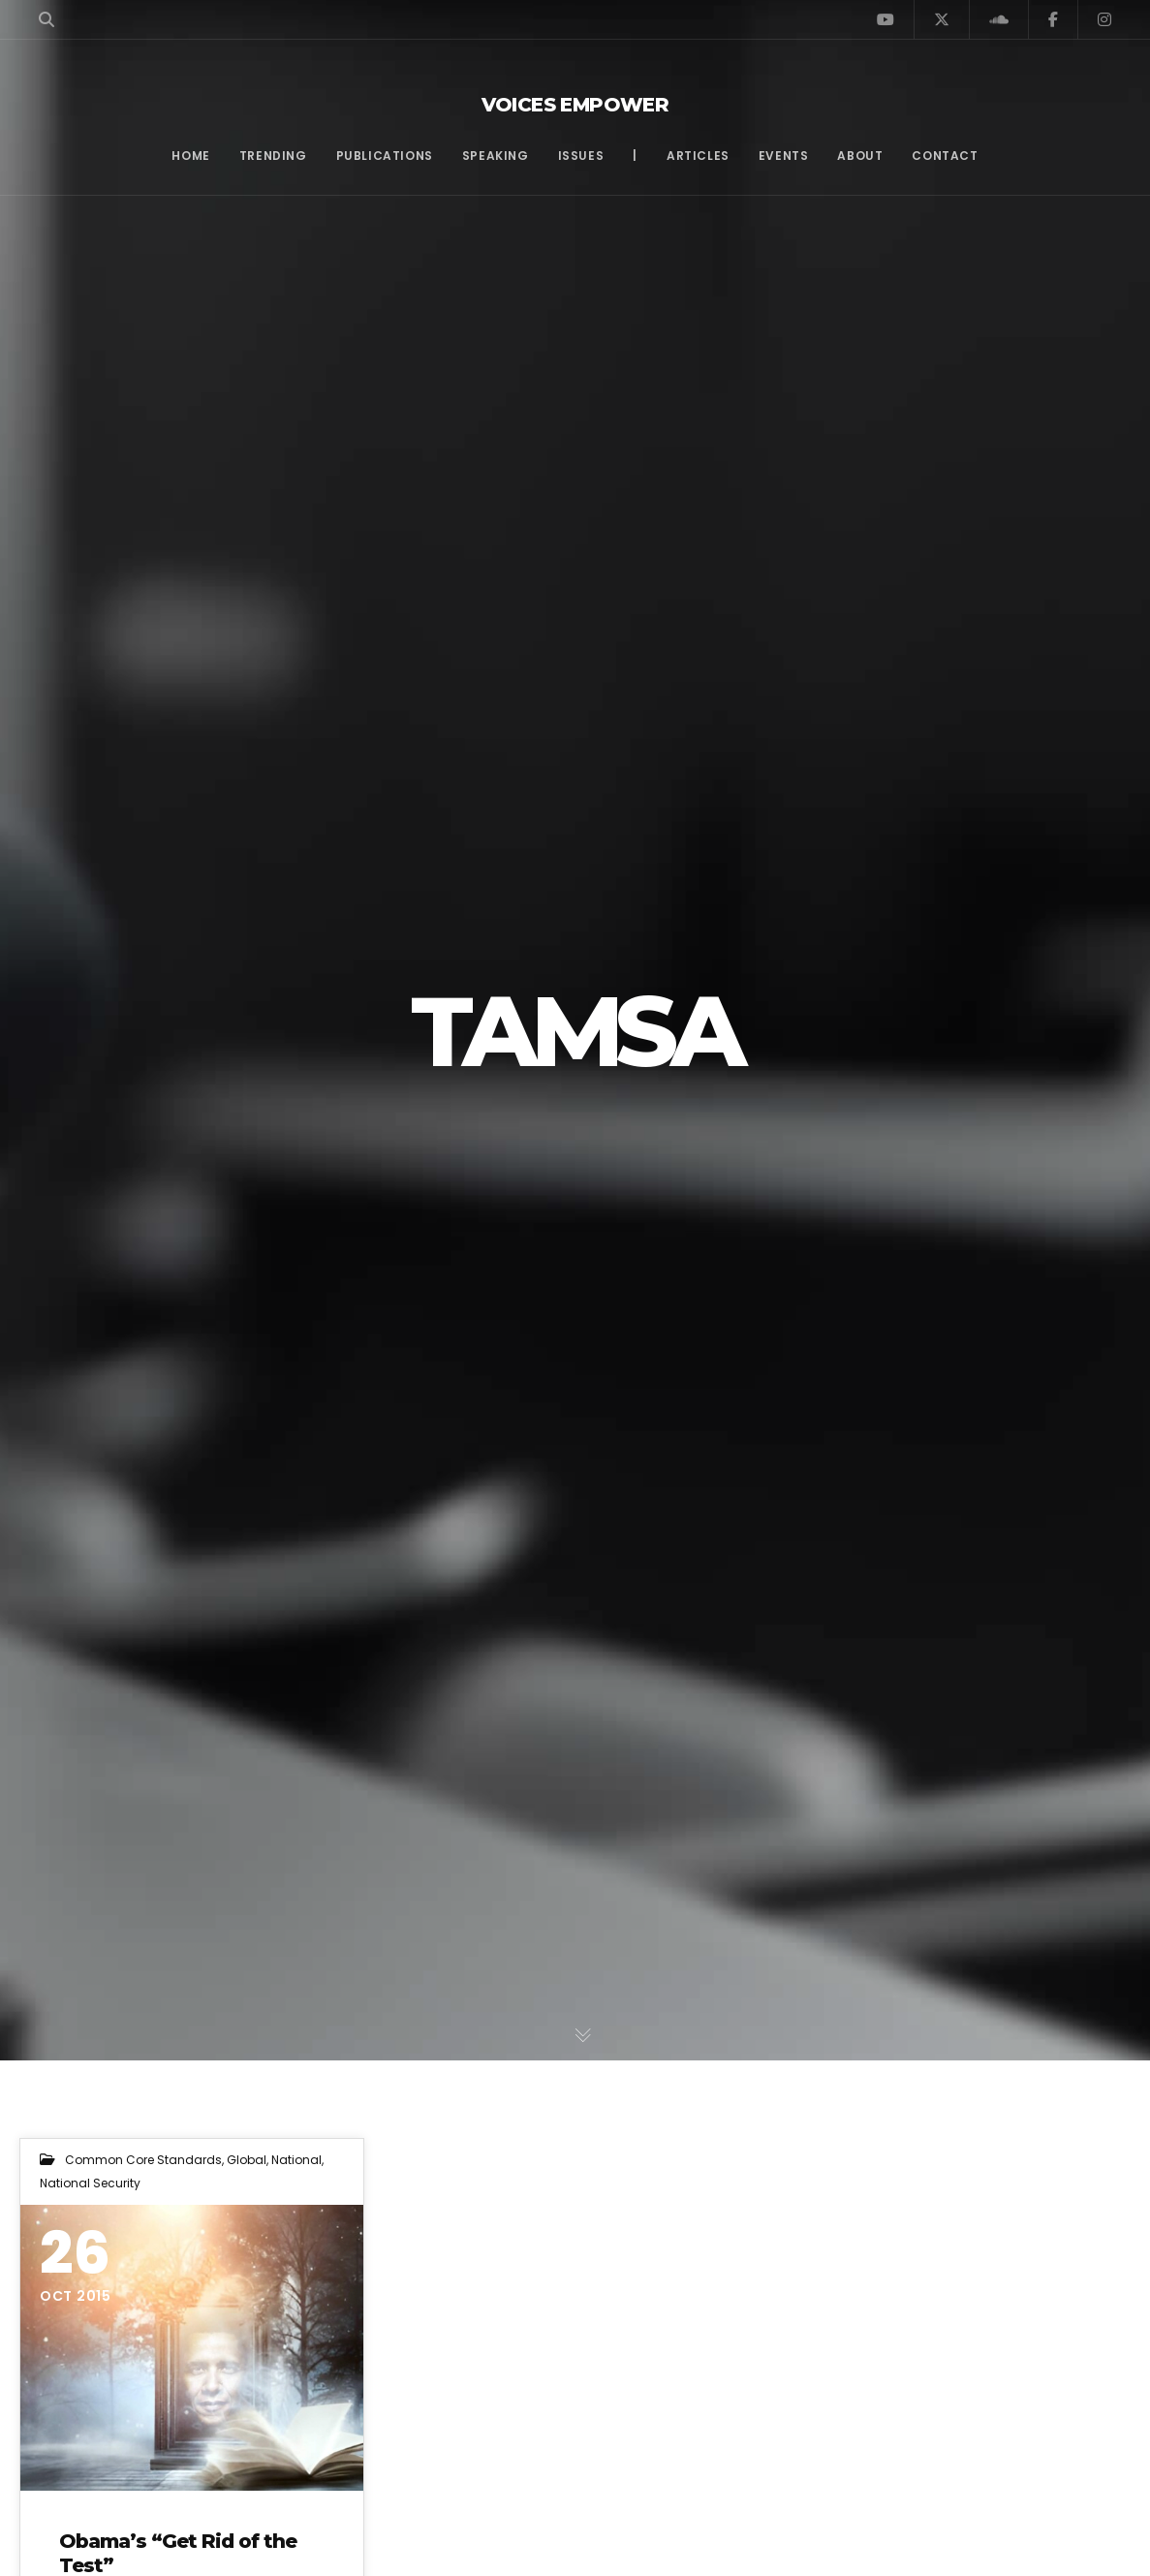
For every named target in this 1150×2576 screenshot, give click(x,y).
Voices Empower (575, 104)
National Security (90, 2183)
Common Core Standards (143, 2160)
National (296, 2160)
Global (246, 2160)
